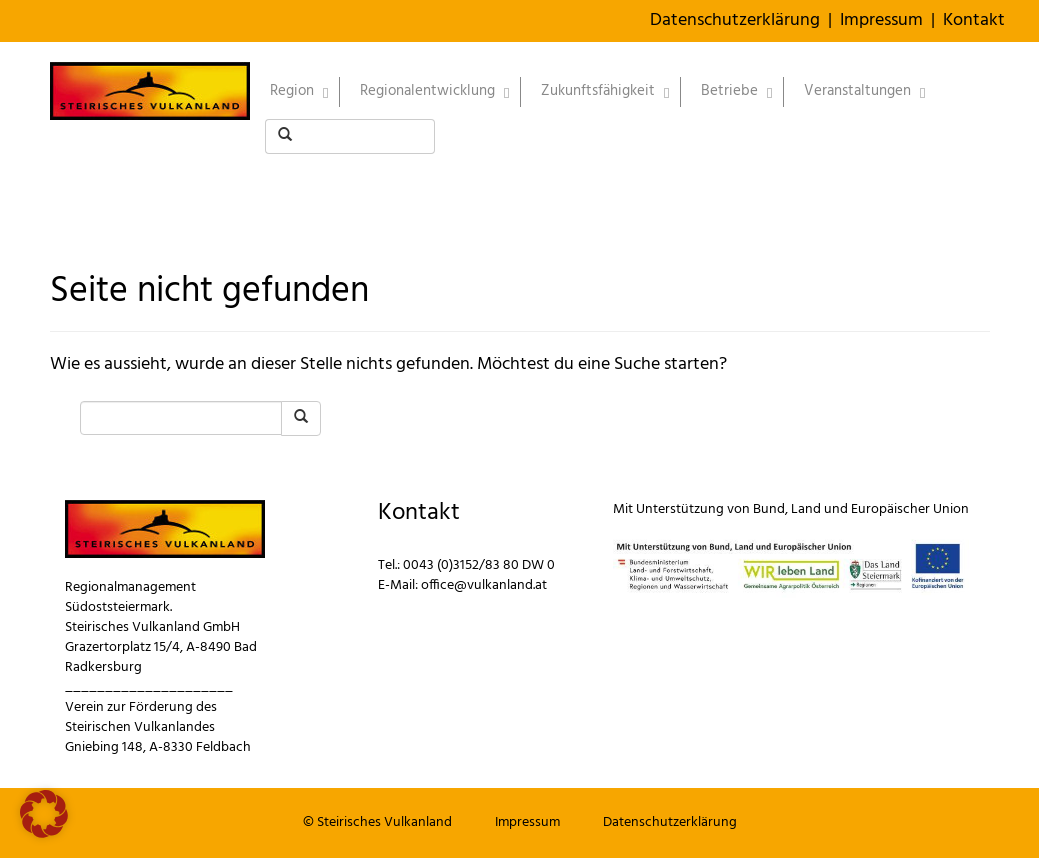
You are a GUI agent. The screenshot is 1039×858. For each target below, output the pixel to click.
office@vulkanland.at (484, 585)
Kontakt (974, 20)
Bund (769, 509)
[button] (44, 814)
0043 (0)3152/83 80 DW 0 (479, 565)
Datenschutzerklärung (735, 20)
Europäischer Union (910, 509)
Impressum (881, 20)
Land (806, 509)
